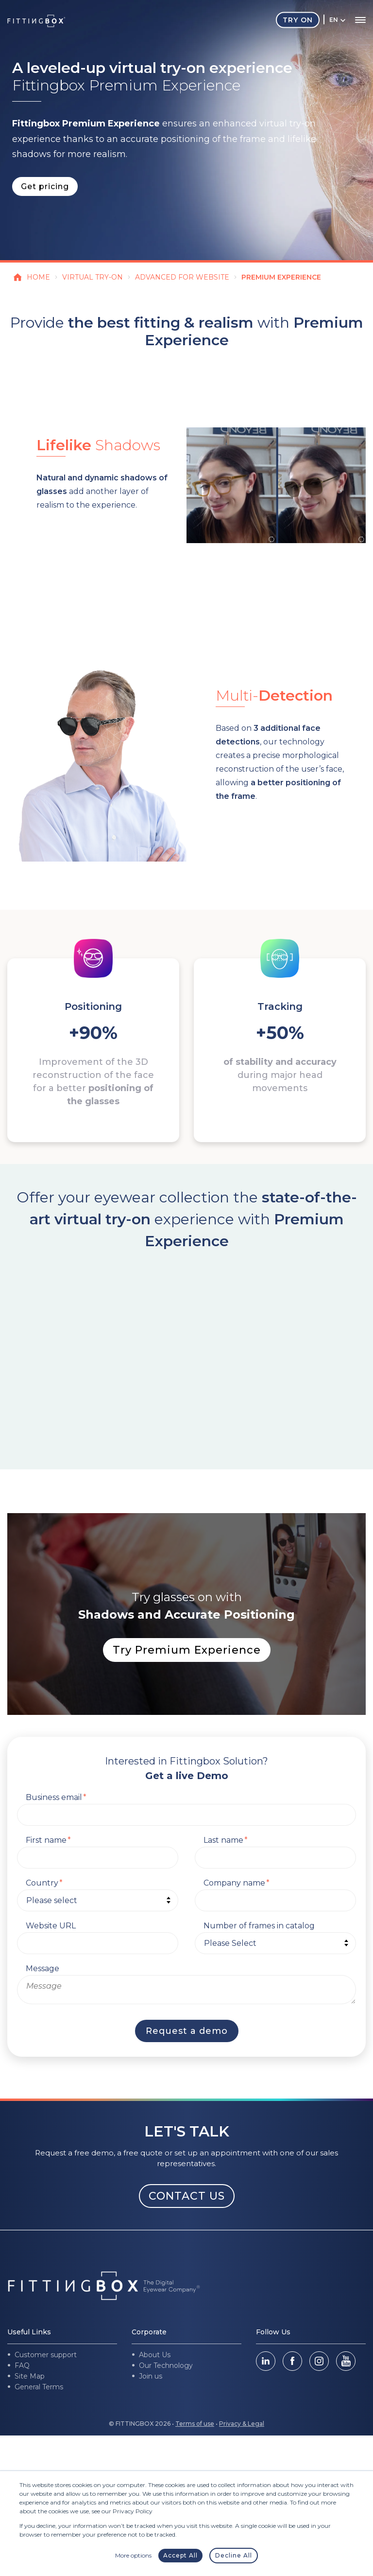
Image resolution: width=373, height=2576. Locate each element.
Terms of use (194, 2423)
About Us (154, 2354)
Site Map (30, 2376)
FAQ (22, 2365)
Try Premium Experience (187, 1650)
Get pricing (45, 186)
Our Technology (166, 2365)
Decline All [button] (233, 2555)
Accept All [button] (180, 2555)
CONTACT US (187, 2196)
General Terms (39, 2386)
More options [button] (133, 2555)
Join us (150, 2376)
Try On (298, 20)
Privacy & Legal (241, 2423)
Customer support (46, 2354)
